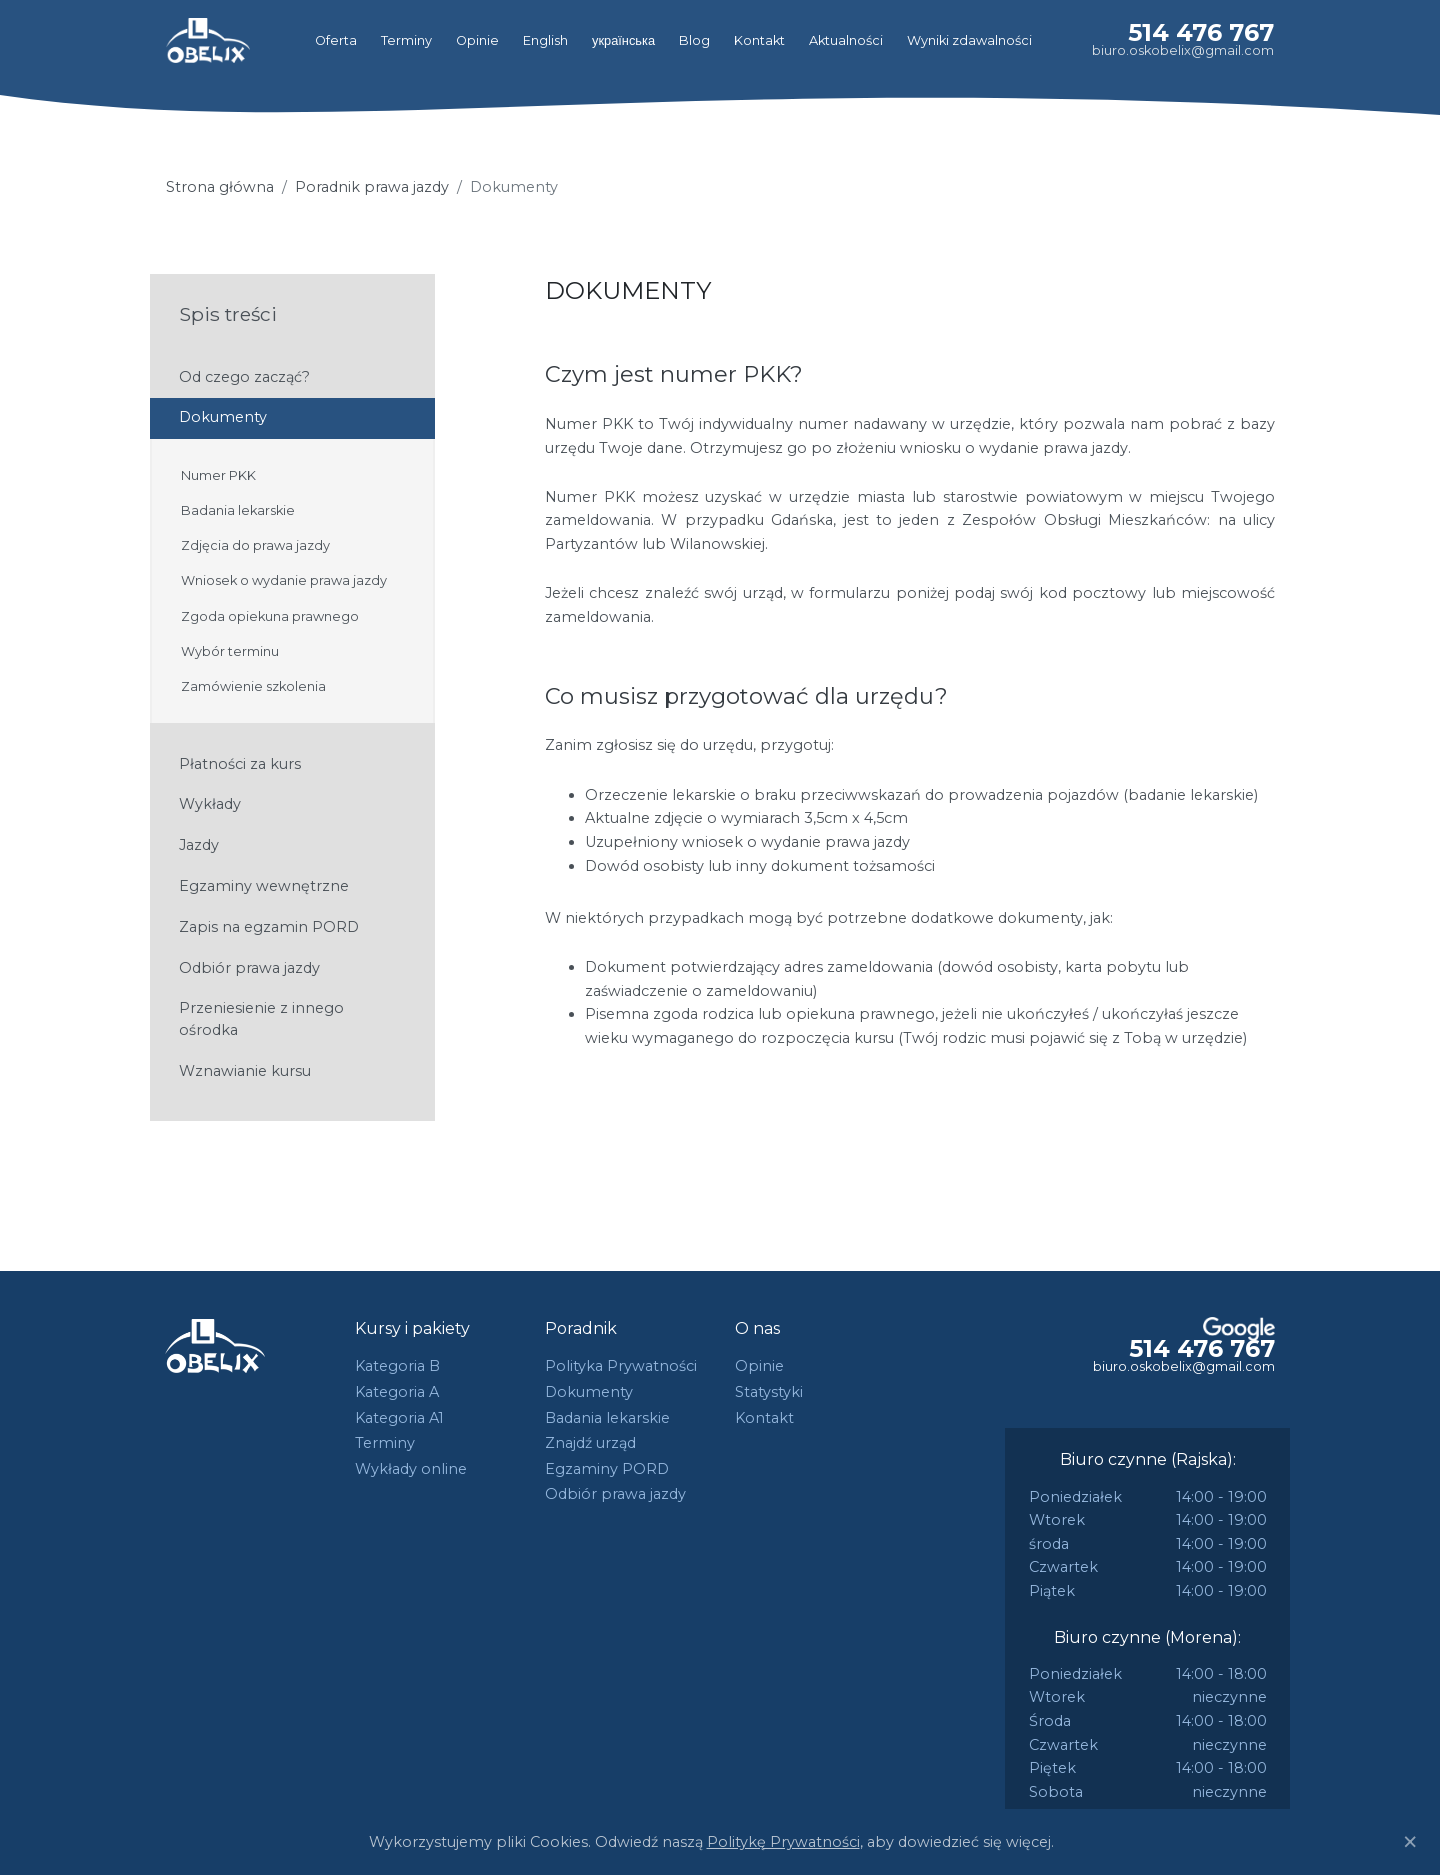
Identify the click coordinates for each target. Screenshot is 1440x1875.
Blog (694, 40)
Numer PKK (218, 475)
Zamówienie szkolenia (253, 686)
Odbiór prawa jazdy (249, 968)
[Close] (1410, 1842)
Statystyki (769, 1392)
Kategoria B (397, 1366)
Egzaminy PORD (607, 1469)
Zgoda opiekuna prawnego (270, 616)
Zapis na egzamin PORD (269, 927)
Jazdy (199, 845)
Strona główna (220, 187)
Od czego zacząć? (244, 377)
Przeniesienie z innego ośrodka (261, 1019)
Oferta (336, 40)
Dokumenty (223, 417)
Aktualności (846, 40)
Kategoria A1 (399, 1418)
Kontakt (759, 40)
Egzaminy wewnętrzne (264, 886)
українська (623, 40)
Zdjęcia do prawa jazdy (255, 545)
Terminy (406, 40)
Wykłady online (411, 1469)
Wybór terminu (230, 651)
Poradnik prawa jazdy (372, 187)
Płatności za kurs (240, 764)
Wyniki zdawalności (969, 40)
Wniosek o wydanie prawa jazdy (284, 580)
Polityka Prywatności (621, 1366)
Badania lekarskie (238, 510)
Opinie (477, 40)
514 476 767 (1201, 32)
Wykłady (210, 804)
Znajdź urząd (590, 1443)
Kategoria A (397, 1392)
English (545, 40)
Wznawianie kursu (245, 1071)
